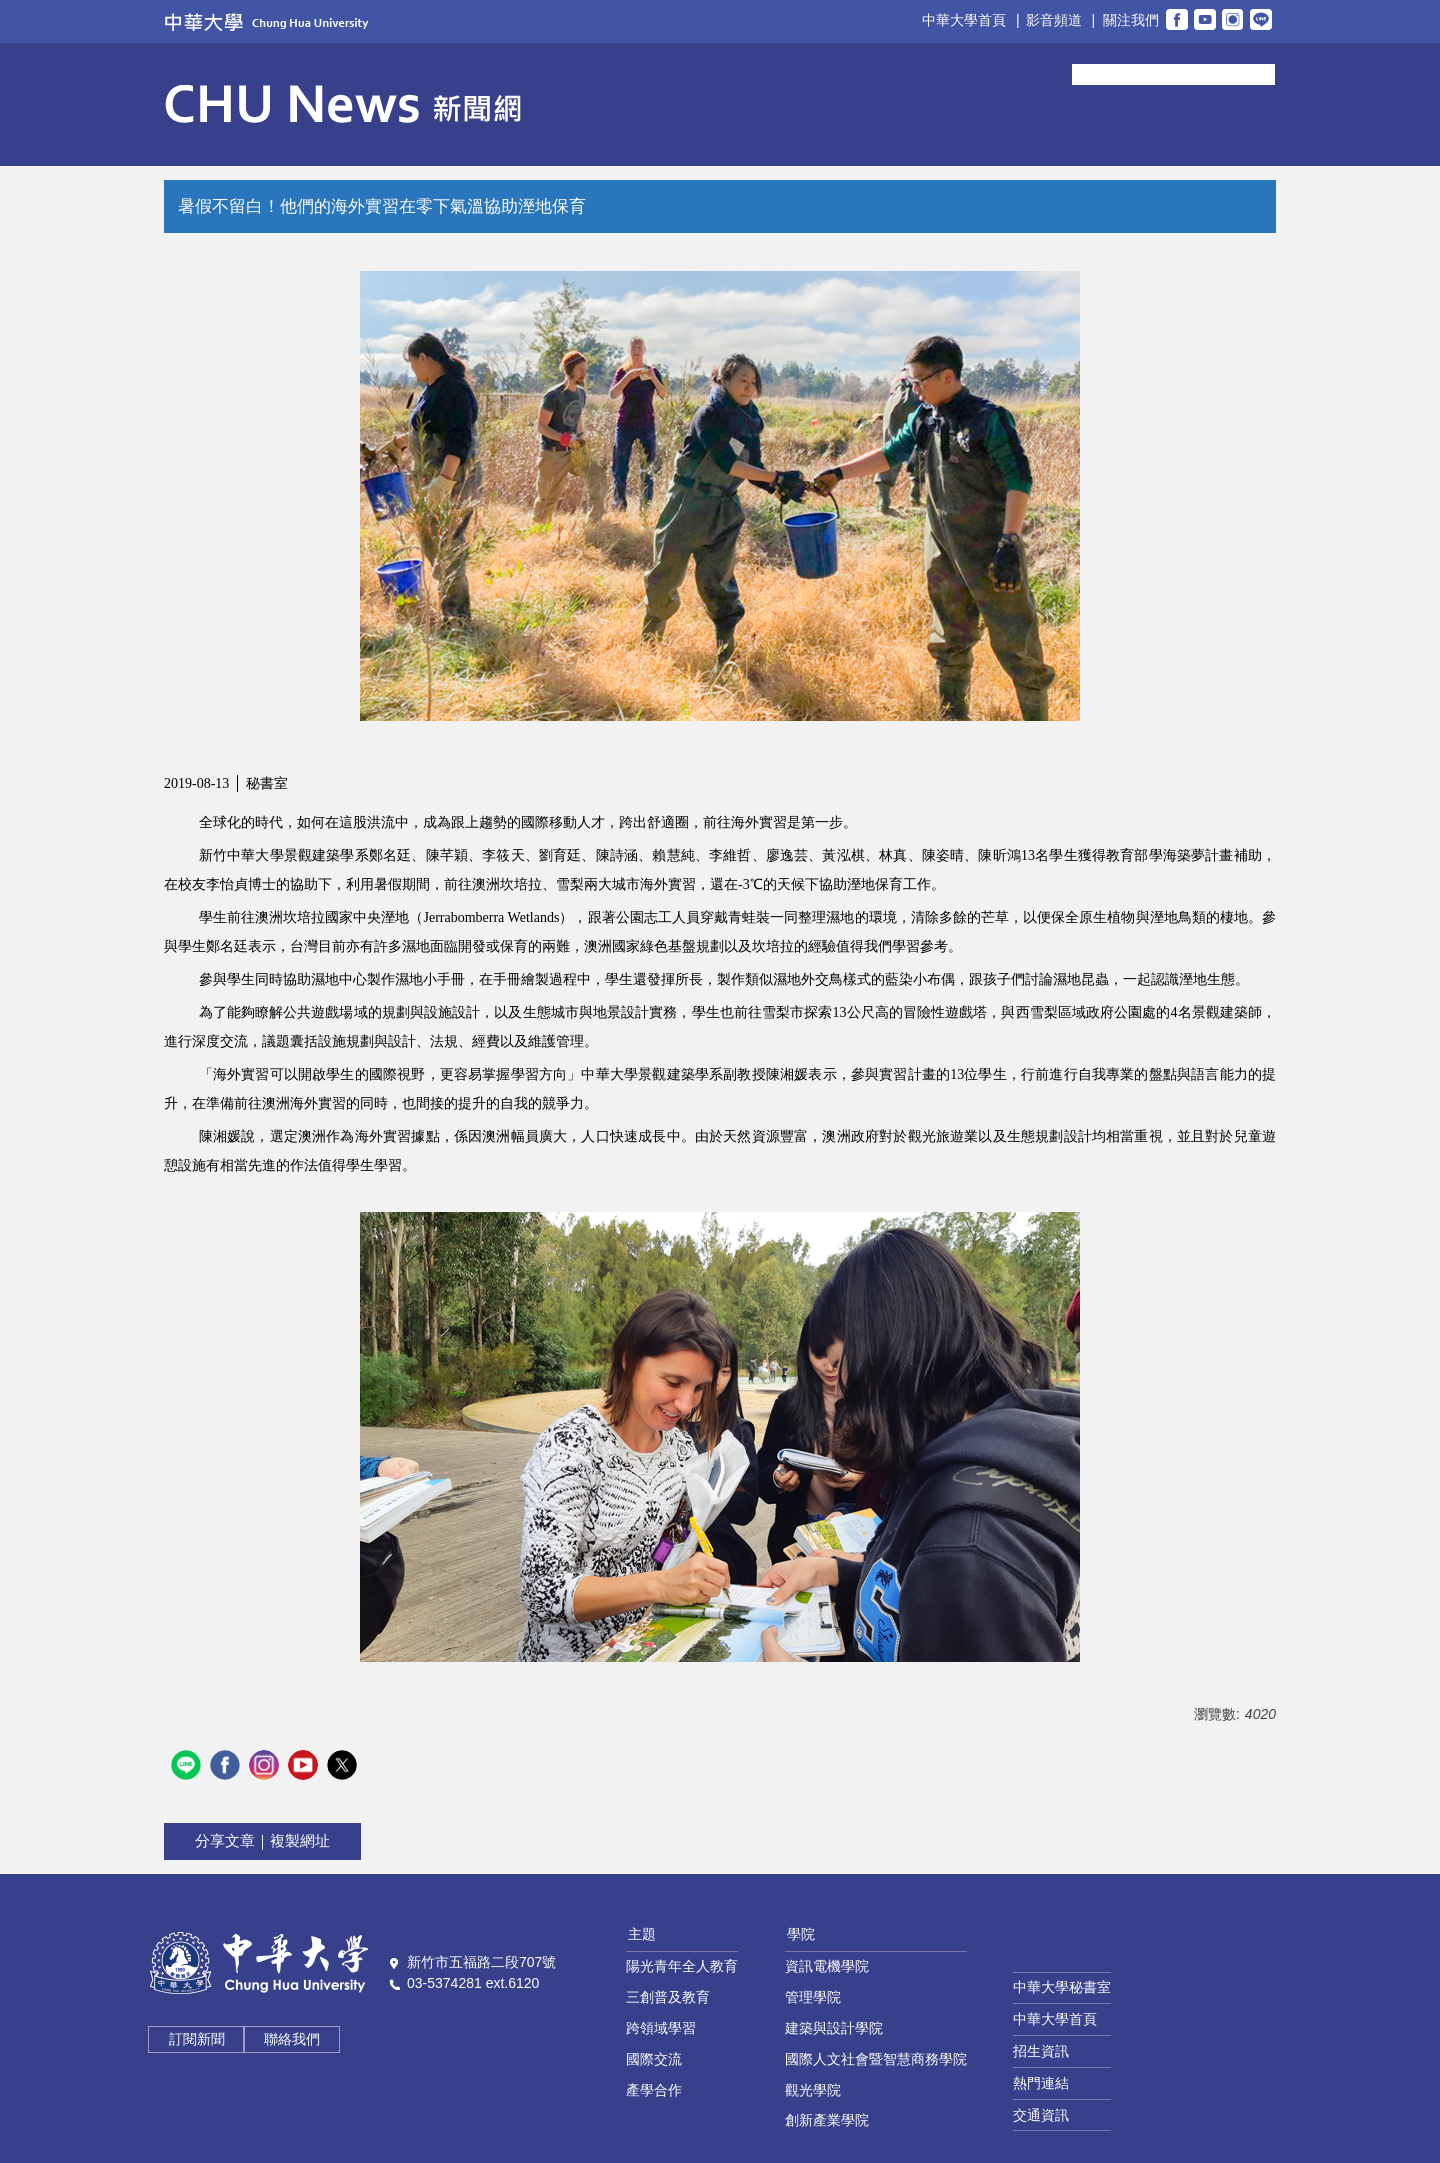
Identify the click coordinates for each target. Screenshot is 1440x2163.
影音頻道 (1054, 20)
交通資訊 (1041, 2115)
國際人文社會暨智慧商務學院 (876, 2059)
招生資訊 (1041, 2051)
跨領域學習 (661, 2028)
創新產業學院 (827, 2120)
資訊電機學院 (827, 1966)
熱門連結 (1041, 2083)
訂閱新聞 (197, 2039)
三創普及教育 (668, 1997)
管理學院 (813, 1997)
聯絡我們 (292, 2039)
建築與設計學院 (834, 2028)
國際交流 (654, 2059)
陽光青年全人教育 (682, 1966)
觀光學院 (813, 2090)
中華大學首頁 (964, 20)
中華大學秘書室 (1062, 1987)
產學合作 (654, 2090)
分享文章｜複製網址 (262, 1840)
